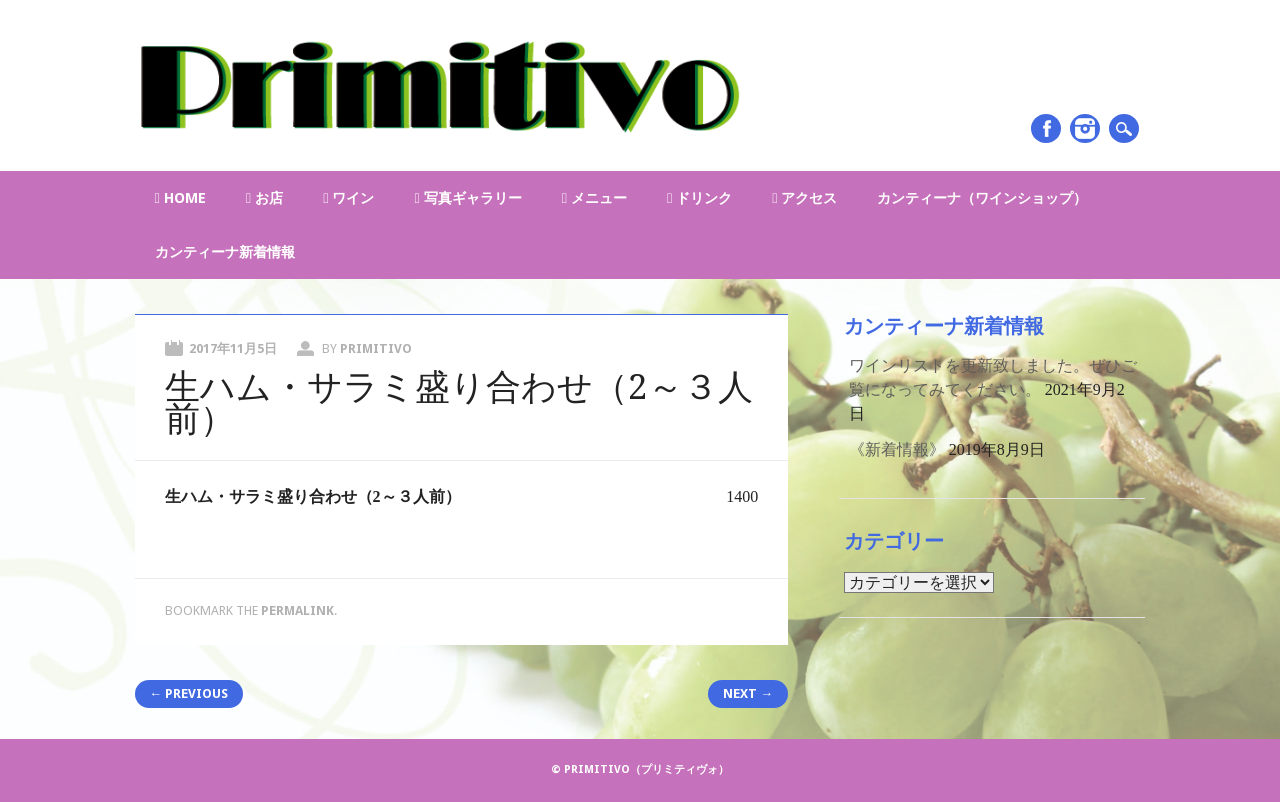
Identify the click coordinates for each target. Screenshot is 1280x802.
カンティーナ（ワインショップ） (982, 198)
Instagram (1085, 128)
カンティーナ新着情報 (225, 252)
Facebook (1046, 128)
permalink (297, 610)
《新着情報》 (897, 449)
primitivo (376, 348)
